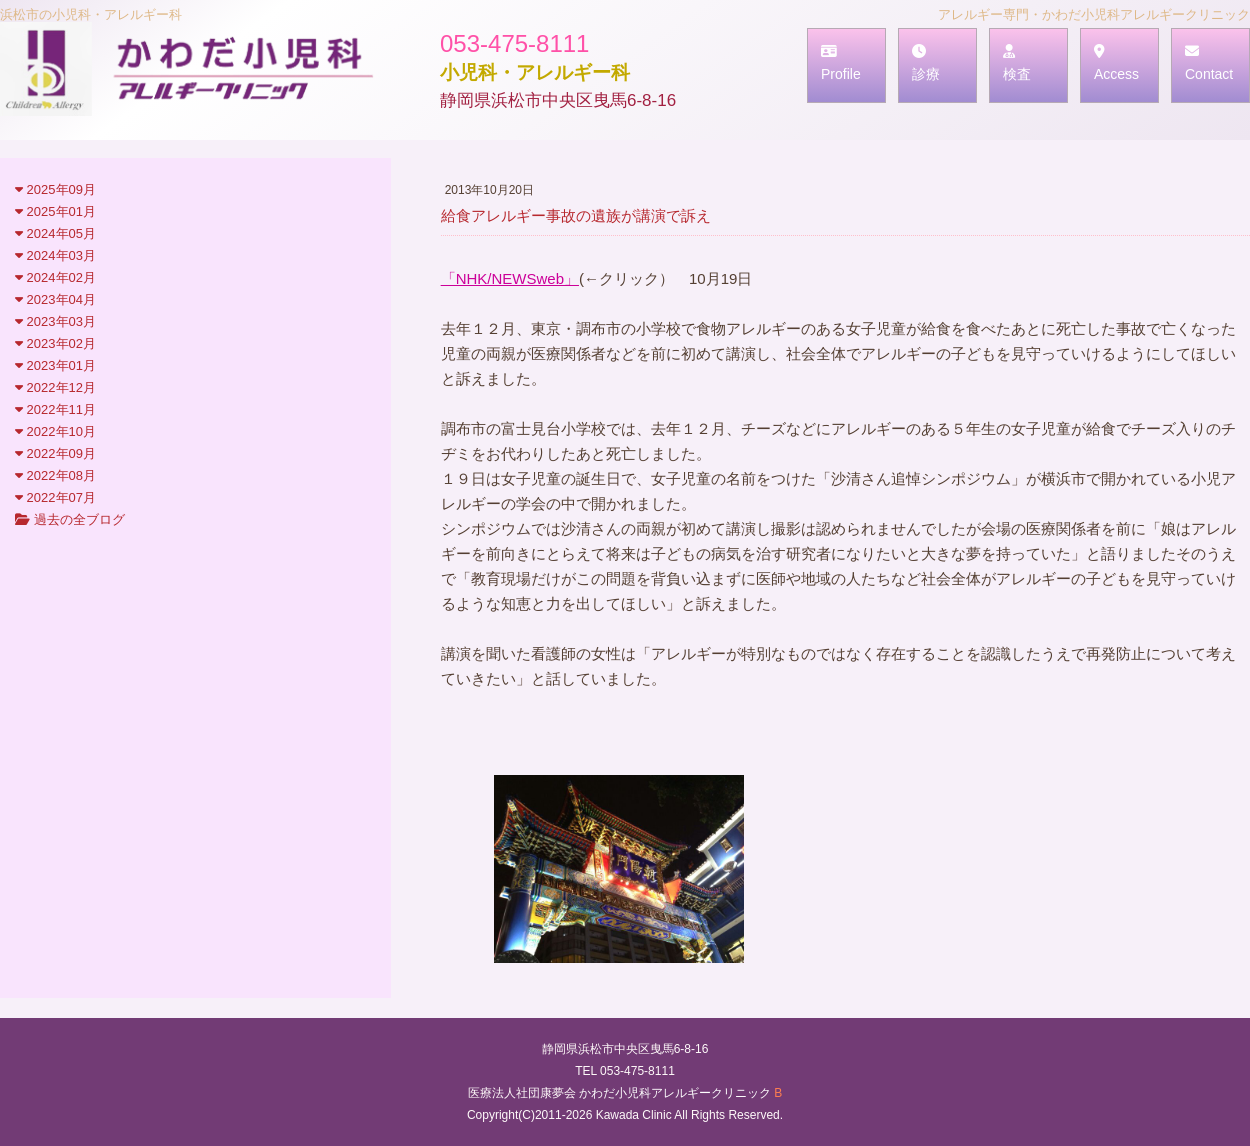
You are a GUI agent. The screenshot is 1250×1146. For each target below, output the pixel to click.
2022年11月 (55, 409)
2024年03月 (55, 255)
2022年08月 (55, 475)
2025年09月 (55, 189)
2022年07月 (55, 497)
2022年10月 (55, 431)
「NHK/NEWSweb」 (510, 278)
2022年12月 (55, 387)
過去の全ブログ (70, 519)
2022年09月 (55, 453)
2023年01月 (55, 365)
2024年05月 (55, 233)
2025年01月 (55, 211)
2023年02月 (55, 343)
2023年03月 (55, 321)
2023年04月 (55, 299)
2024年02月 (55, 277)
